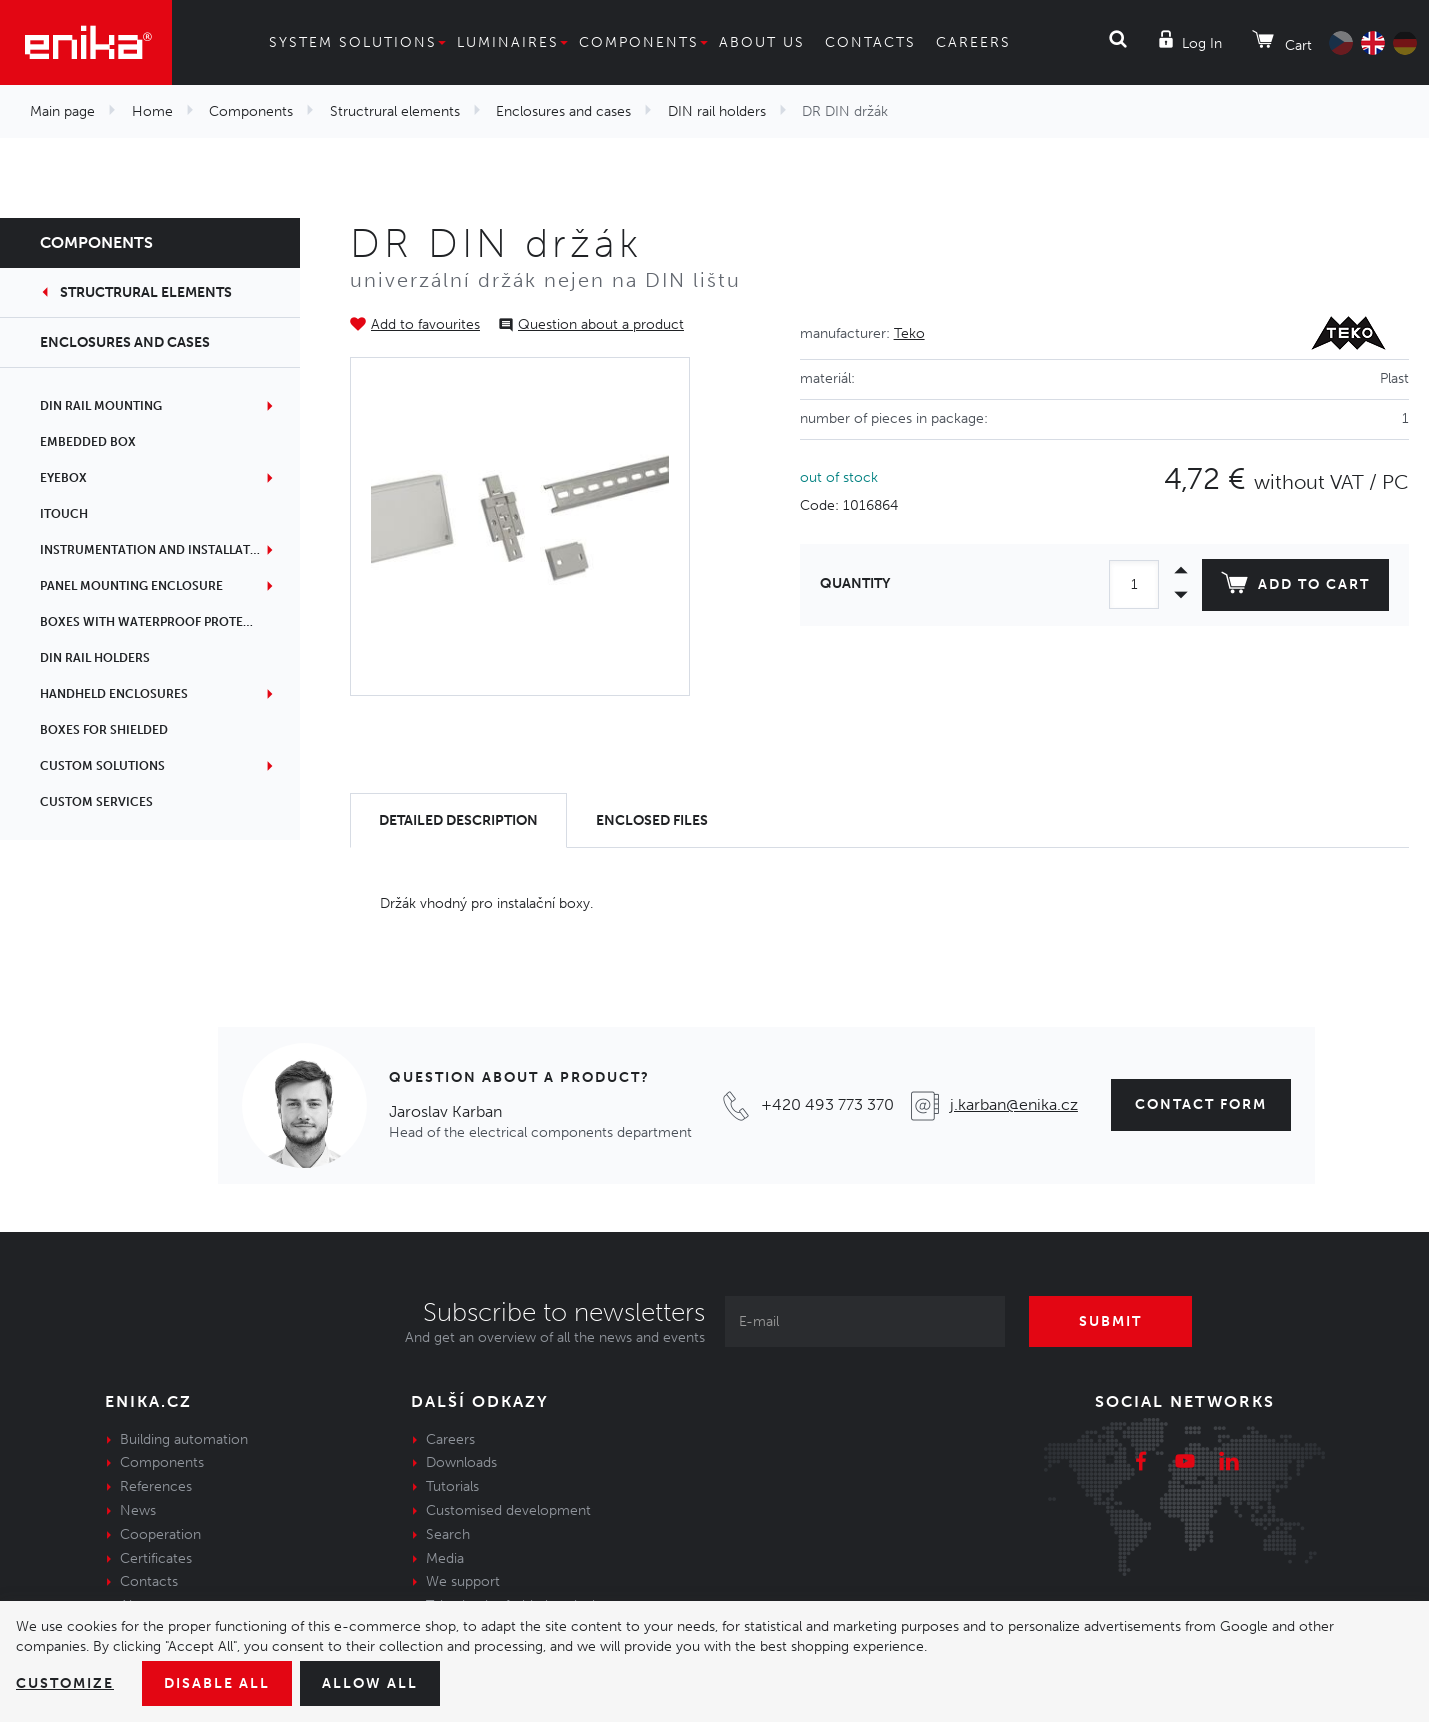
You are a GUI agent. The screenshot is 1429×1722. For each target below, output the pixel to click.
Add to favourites (425, 324)
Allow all (370, 1683)
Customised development (508, 1510)
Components (639, 42)
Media (445, 1558)
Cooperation (160, 1534)
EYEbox (63, 478)
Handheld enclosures (114, 694)
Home (152, 111)
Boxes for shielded (104, 730)
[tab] (458, 820)
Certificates (156, 1558)
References (156, 1486)
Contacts (870, 42)
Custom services (96, 802)
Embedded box (88, 442)
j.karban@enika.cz (1014, 1104)
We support (463, 1581)
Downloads (461, 1462)
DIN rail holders (717, 111)
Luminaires (508, 42)
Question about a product (601, 324)
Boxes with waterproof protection (161, 622)
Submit (1110, 1321)
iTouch (64, 514)
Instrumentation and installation (156, 550)
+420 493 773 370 (827, 1104)
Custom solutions (102, 766)
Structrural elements (395, 111)
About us (762, 42)
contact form (1201, 1104)
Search (448, 1534)
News (138, 1510)
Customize (65, 1683)
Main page (62, 111)
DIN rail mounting (101, 406)
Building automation (184, 1439)
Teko (909, 333)
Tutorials (452, 1486)
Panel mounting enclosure (131, 586)
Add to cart (1295, 587)
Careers (973, 42)
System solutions (353, 42)
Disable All (217, 1683)
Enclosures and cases (563, 111)
